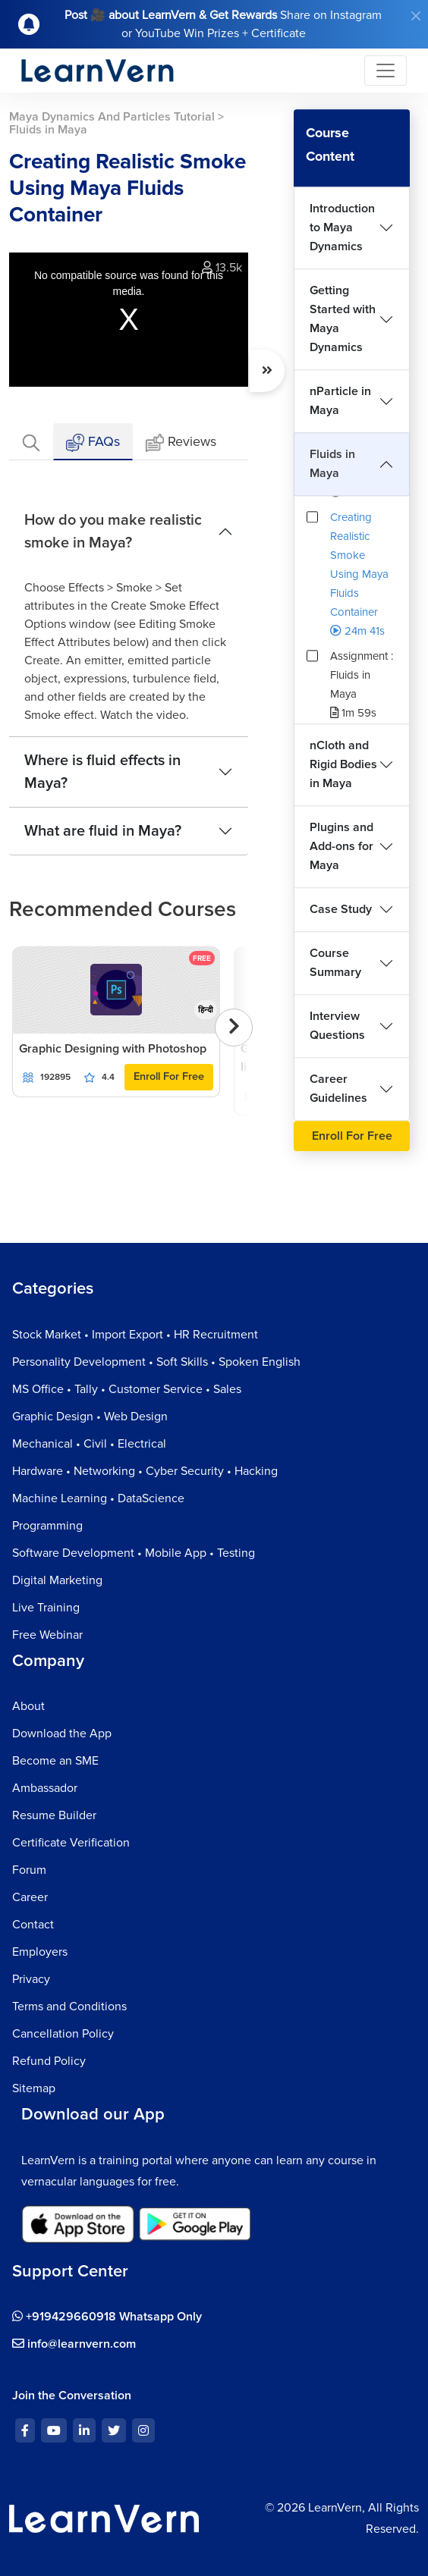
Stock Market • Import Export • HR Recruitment (135, 1334)
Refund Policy (49, 2061)
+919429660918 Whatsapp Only (107, 2316)
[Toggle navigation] (385, 70)
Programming (47, 1525)
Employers (40, 1951)
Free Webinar (47, 1635)
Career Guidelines (338, 1089)
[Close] (416, 16)
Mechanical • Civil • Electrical (89, 1443)
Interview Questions (337, 1026)
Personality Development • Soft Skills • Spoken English (156, 1362)
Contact (33, 1924)
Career (30, 1897)
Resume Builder (54, 1815)
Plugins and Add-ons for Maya (341, 846)
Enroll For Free (169, 1076)
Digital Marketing (57, 1580)
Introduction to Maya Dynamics (342, 227)
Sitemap (33, 2088)
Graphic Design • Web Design (90, 1416)
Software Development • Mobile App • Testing (133, 1553)
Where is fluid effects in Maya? (102, 771)
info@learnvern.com (74, 2344)
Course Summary (335, 963)
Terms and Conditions (69, 2006)
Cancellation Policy (63, 2033)
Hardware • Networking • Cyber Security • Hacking (145, 1471)
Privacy (31, 1979)
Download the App (62, 1733)
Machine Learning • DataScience (98, 1498)
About (28, 1706)
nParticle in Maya (340, 401)
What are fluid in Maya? (102, 831)
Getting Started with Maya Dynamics (343, 319)
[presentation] (234, 1027)
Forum (29, 1870)
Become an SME (55, 1760)
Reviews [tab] (181, 442)
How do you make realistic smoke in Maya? (113, 531)
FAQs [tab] (93, 442)
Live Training (46, 1607)
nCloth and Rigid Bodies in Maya (343, 764)
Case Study (341, 909)
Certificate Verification (71, 1842)
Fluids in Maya (332, 464)
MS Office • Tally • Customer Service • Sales (126, 1389)
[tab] (31, 441)
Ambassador (44, 1788)
